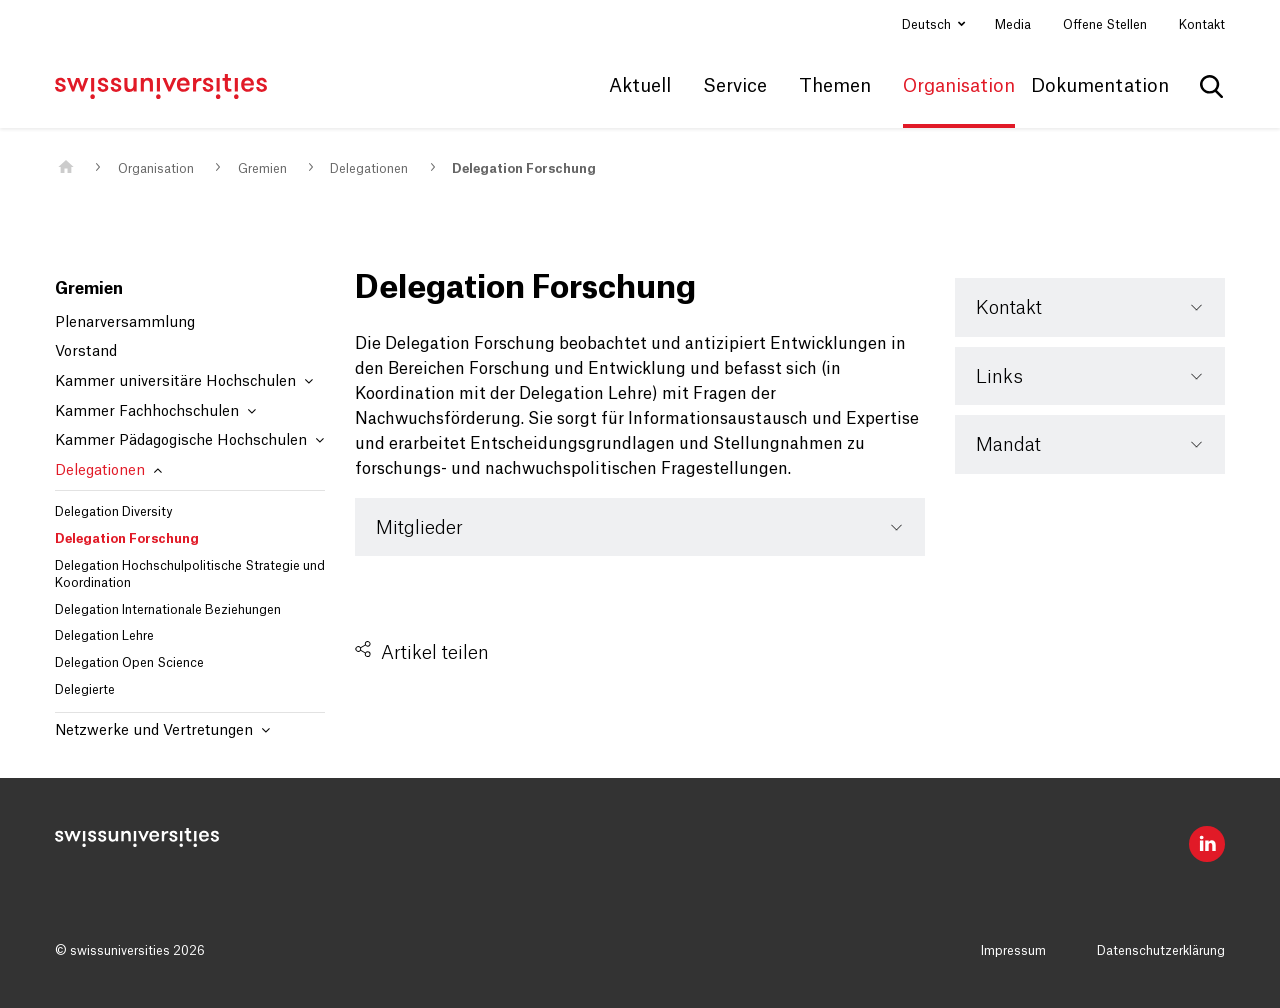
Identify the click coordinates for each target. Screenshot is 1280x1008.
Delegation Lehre (104, 636)
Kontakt (1202, 25)
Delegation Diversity (113, 512)
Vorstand (86, 352)
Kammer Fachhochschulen (155, 411)
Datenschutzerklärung (1161, 951)
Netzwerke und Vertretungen (162, 730)
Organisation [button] (959, 86)
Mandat (1008, 445)
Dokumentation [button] (1100, 86)
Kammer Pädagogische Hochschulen (189, 440)
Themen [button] (835, 86)
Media (1013, 25)
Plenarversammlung (125, 323)
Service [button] (735, 86)
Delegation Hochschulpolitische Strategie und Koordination (190, 574)
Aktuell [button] (640, 86)
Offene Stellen (1105, 25)
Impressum (1013, 951)
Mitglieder (419, 528)
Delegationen (369, 169)
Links (999, 377)
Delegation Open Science (129, 663)
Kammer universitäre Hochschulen (184, 381)
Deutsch (928, 25)
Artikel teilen (435, 653)
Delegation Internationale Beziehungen (168, 610)
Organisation (156, 169)
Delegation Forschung (524, 169)
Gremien (262, 169)
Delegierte (85, 690)
